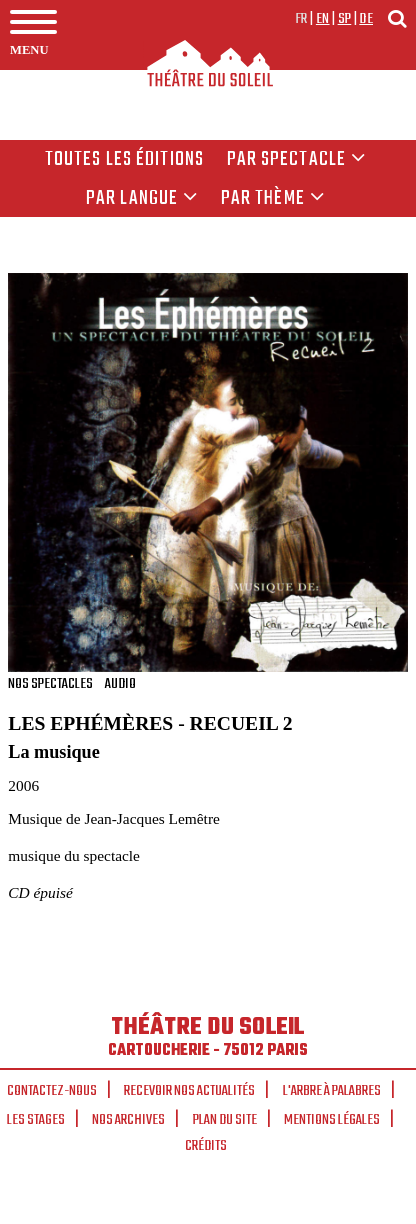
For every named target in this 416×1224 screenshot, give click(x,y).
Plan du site (225, 1120)
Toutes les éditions (124, 160)
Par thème (273, 199)
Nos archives (128, 1120)
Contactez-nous (52, 1091)
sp (345, 19)
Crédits (206, 1146)
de (366, 19)
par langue (142, 199)
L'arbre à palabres (332, 1091)
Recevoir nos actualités (189, 1091)
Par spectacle (297, 160)
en (323, 19)
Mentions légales (332, 1120)
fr (301, 19)
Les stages (36, 1120)
